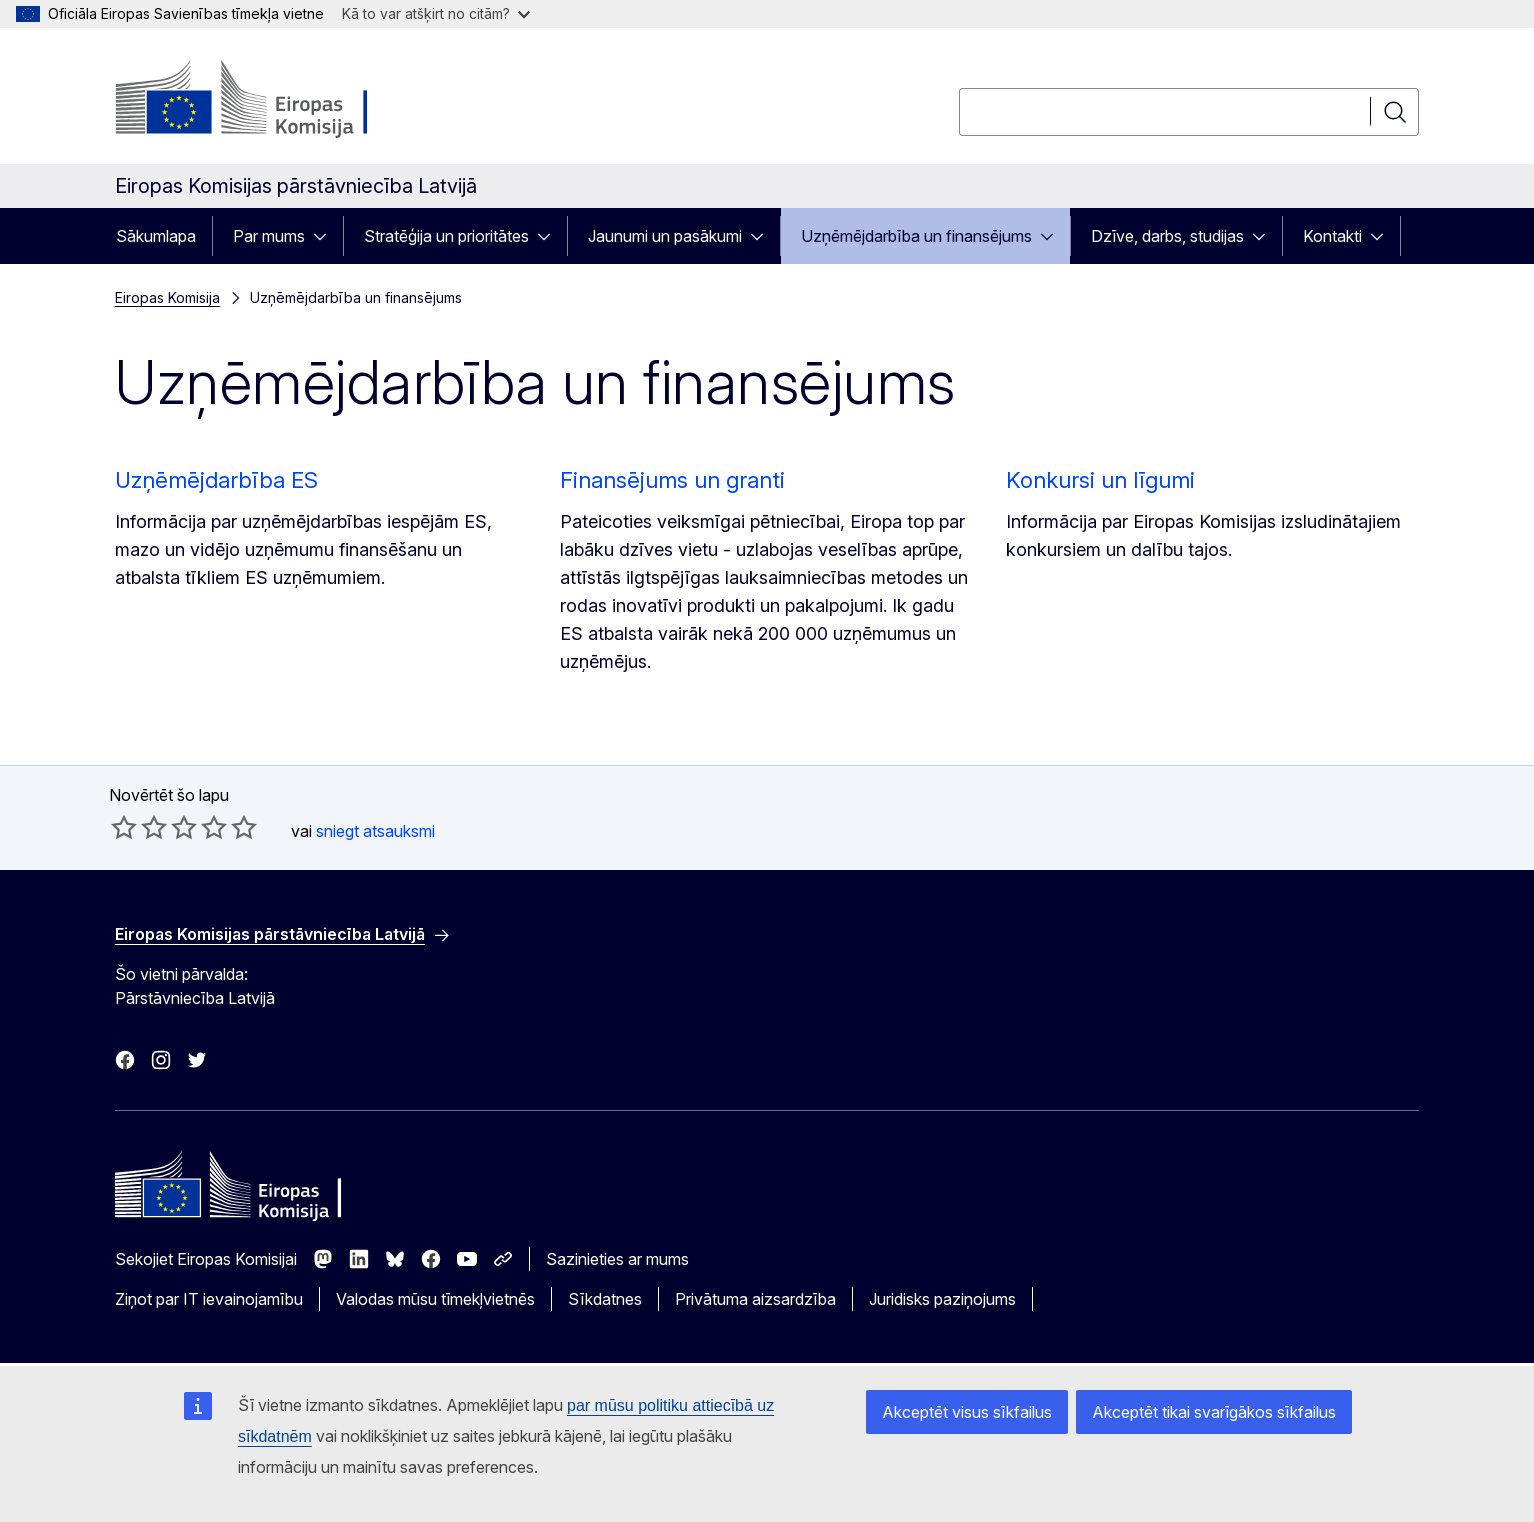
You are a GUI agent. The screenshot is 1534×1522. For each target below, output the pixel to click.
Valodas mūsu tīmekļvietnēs (435, 1299)
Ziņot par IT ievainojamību (209, 1299)
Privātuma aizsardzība (755, 1299)
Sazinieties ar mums (617, 1259)
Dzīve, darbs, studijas (1167, 236)
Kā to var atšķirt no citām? (436, 13)
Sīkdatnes (605, 1299)
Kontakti (1332, 236)
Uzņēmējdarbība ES (216, 480)
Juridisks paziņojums (942, 1299)
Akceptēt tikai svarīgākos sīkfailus (1214, 1412)
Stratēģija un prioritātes (446, 236)
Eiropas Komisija (167, 297)
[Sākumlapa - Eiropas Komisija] (276, 100)
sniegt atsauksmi (375, 831)
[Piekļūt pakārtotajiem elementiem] (326, 236)
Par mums (269, 236)
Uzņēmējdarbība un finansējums (916, 236)
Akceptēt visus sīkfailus (967, 1412)
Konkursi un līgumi (1100, 480)
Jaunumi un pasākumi (665, 236)
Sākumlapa (156, 236)
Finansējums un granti (672, 480)
